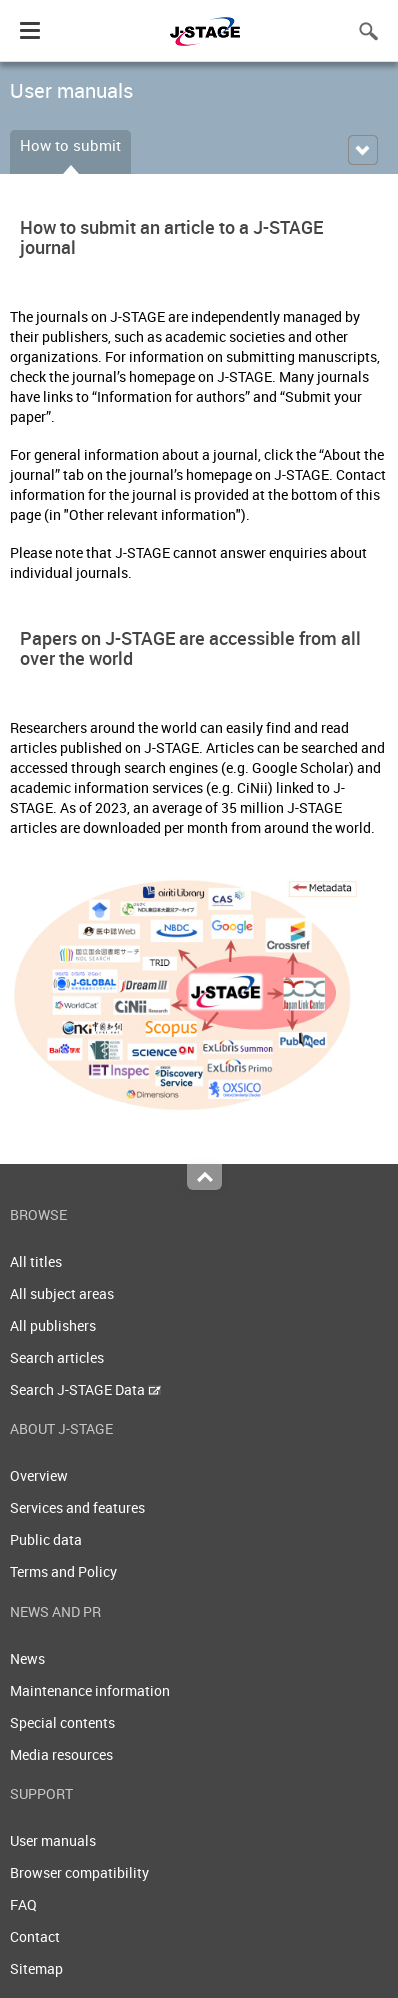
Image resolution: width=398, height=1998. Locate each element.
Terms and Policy (63, 1571)
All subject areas (62, 1293)
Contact (35, 1936)
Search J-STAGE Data (85, 1389)
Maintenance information (90, 1690)
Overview (39, 1475)
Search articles (57, 1357)
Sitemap (36, 1968)
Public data (46, 1539)
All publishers (53, 1325)
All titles (36, 1261)
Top (204, 1177)
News (27, 1658)
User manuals (53, 1840)
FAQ (23, 1904)
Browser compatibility (79, 1872)
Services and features (77, 1507)
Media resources (61, 1754)
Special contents (62, 1722)
